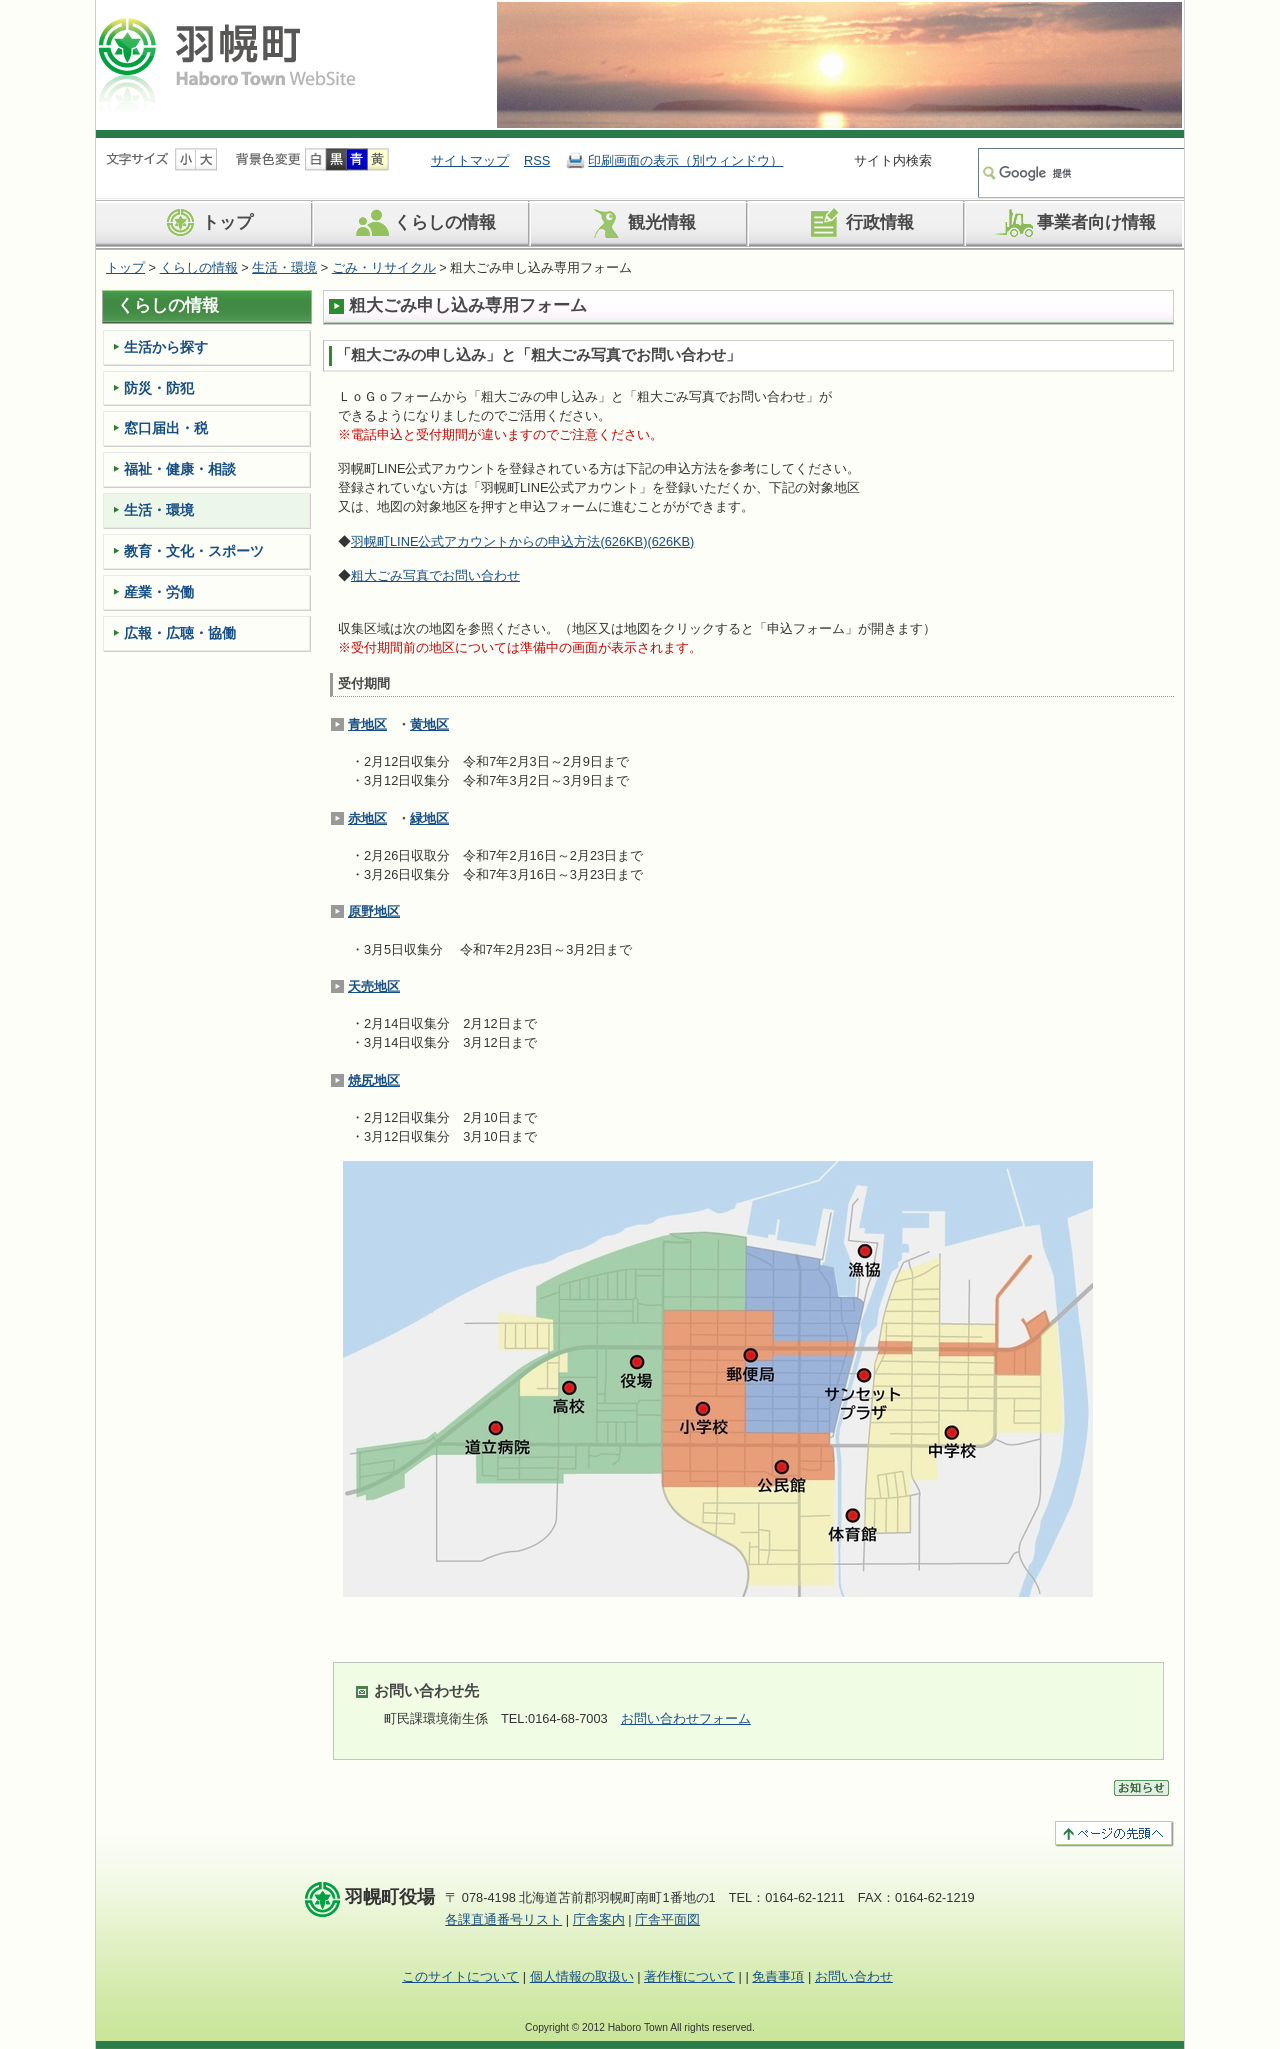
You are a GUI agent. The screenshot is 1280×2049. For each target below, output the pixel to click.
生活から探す (166, 347)
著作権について (689, 1976)
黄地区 (429, 724)
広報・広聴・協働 (180, 633)
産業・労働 (159, 592)
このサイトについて (460, 1976)
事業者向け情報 (1074, 223)
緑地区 (429, 818)
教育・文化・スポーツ (194, 551)
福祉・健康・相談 (180, 469)
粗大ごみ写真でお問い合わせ (435, 575)
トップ (205, 223)
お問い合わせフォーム (686, 1718)
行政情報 (857, 223)
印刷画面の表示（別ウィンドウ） (685, 160)
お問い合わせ (854, 1976)
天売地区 (374, 986)
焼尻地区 (374, 1080)
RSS (537, 160)
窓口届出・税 (166, 428)
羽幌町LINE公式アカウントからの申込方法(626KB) (522, 541)
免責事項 (778, 1976)
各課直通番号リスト (503, 1919)
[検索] (1079, 173)
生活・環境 (284, 267)
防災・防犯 (159, 388)
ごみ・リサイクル (384, 267)
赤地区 (367, 818)
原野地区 (374, 911)
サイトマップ (470, 160)
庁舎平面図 (667, 1919)
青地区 (367, 724)
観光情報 (639, 223)
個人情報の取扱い (582, 1976)
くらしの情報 (422, 223)
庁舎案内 (599, 1919)
